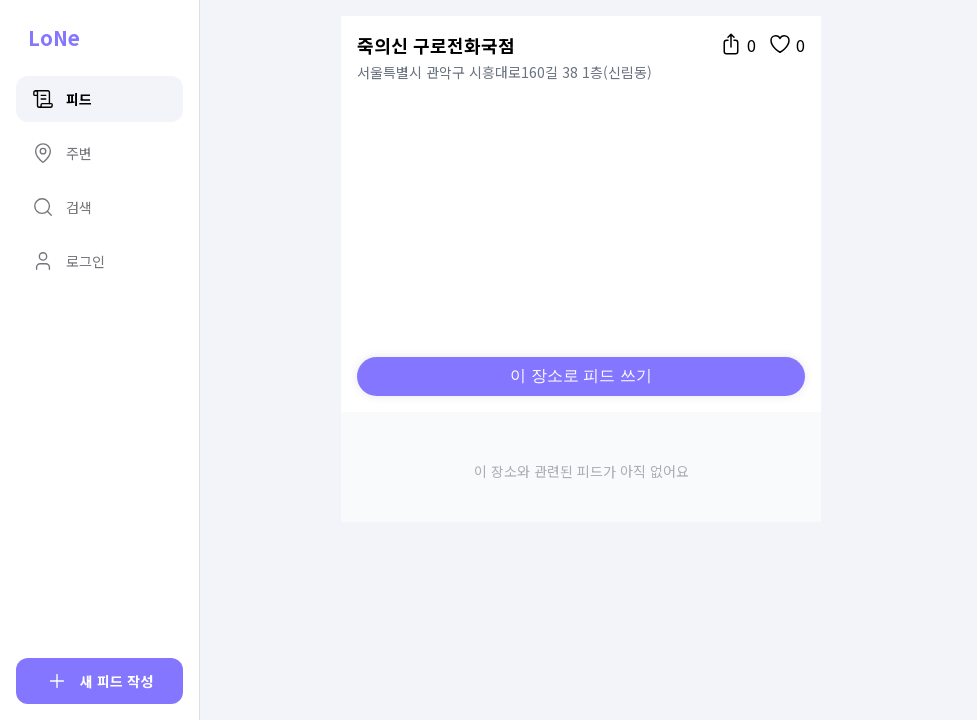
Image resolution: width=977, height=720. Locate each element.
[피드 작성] (99, 681)
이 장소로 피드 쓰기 (580, 375)
